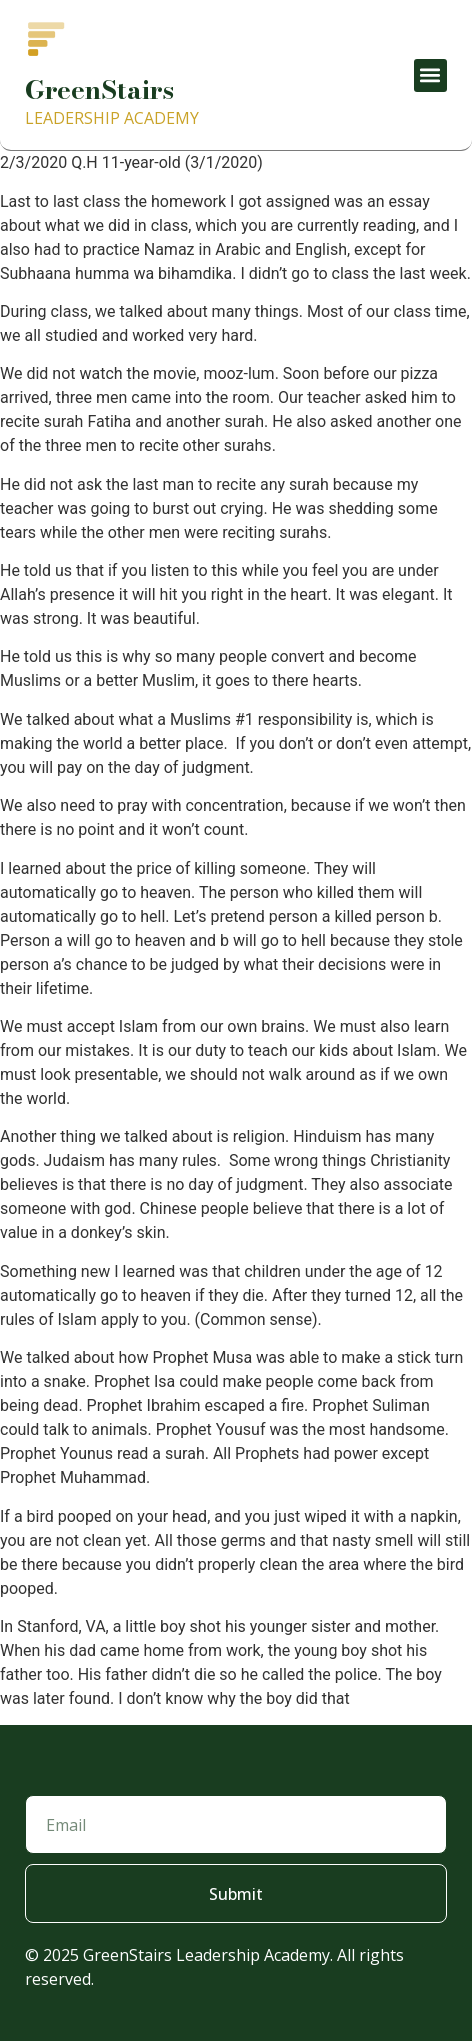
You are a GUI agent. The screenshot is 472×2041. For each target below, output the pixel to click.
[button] (430, 75)
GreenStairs (99, 89)
